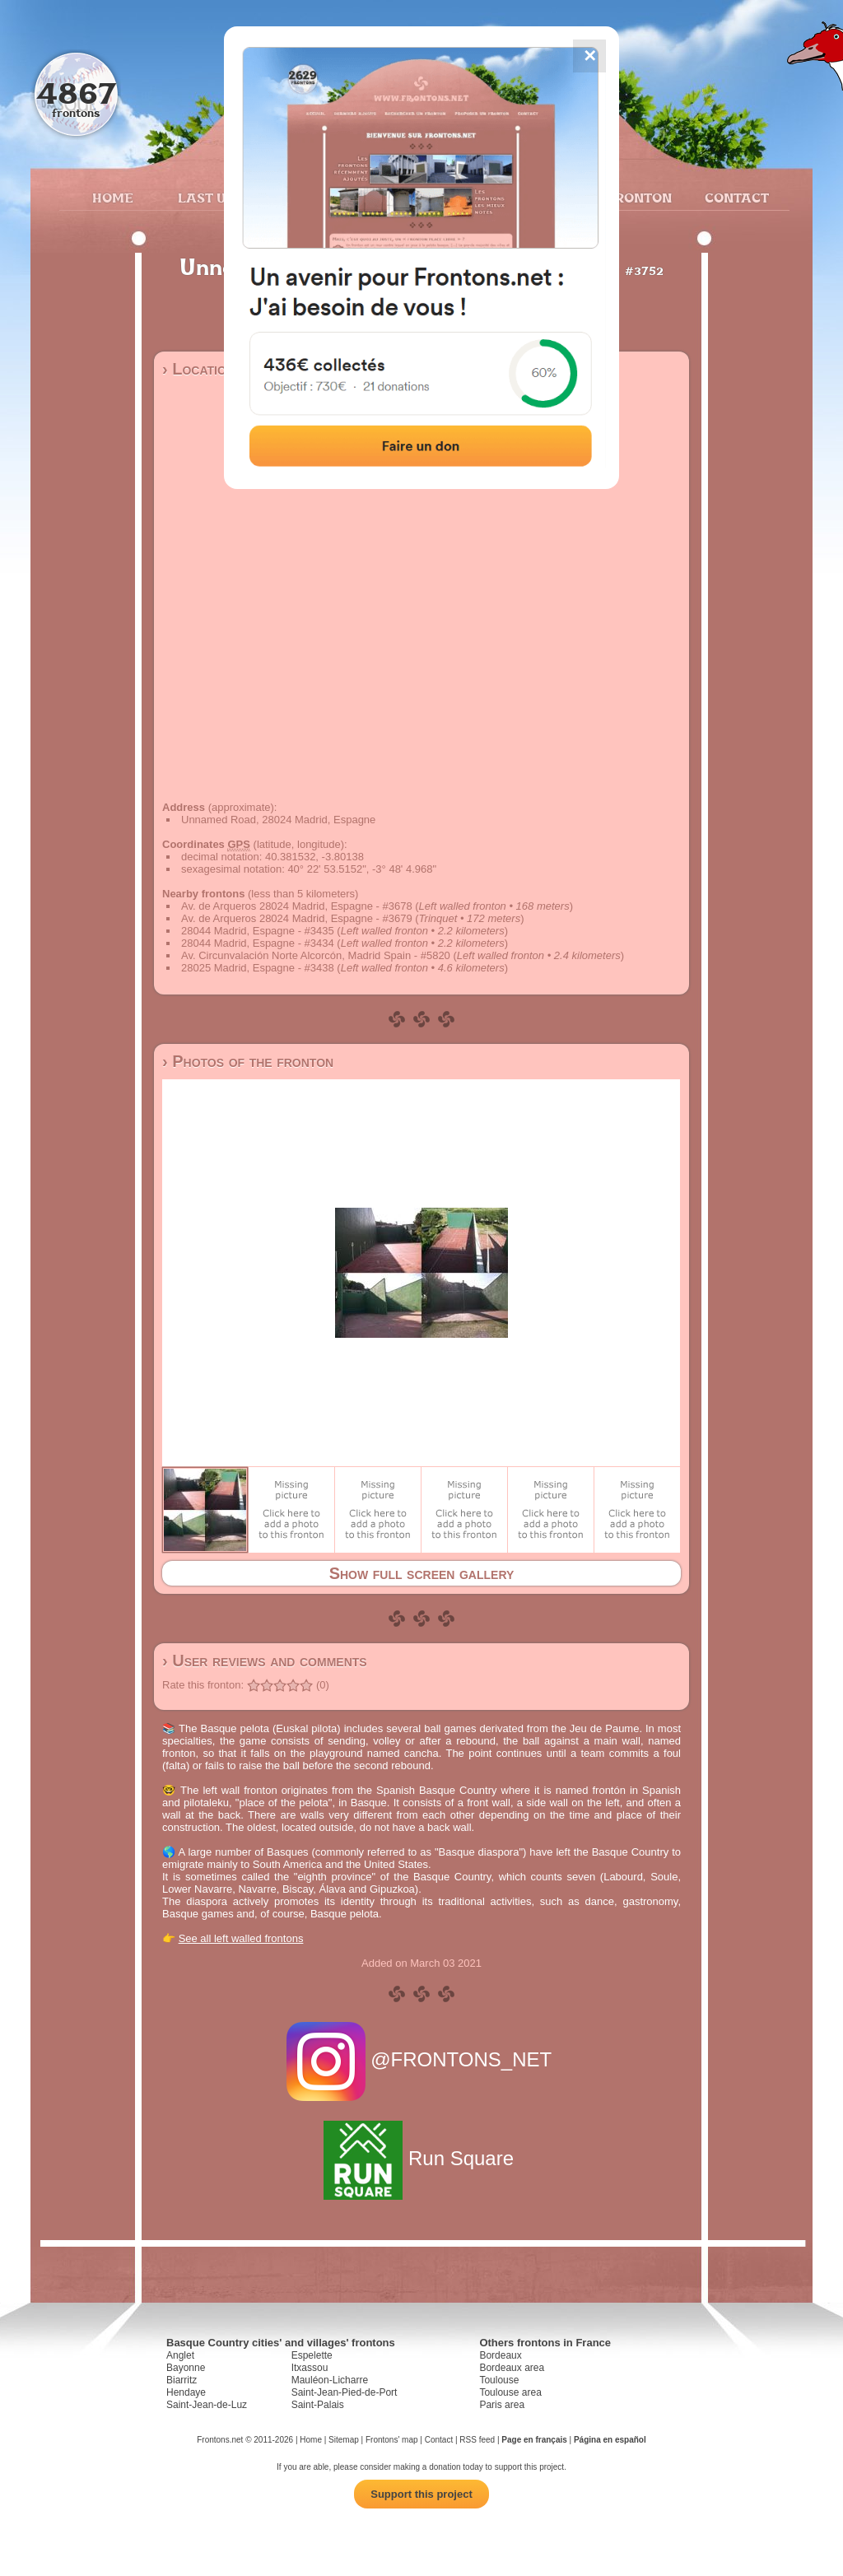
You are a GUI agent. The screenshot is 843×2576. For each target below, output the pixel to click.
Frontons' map (392, 2439)
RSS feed (477, 2439)
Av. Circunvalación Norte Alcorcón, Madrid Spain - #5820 (315, 955)
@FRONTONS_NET (421, 2059)
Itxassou (309, 2367)
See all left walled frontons (241, 1938)
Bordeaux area (511, 2367)
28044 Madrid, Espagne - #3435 (257, 931)
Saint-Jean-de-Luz (206, 2405)
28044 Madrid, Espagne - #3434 (257, 943)
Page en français (533, 2439)
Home (112, 197)
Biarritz (181, 2380)
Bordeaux (500, 2355)
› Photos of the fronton (247, 1061)
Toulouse (499, 2380)
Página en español (610, 2439)
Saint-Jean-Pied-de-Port (344, 2392)
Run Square (421, 2158)
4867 (76, 92)
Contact (735, 197)
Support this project (421, 2494)
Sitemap (343, 2439)
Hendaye (186, 2392)
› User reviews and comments (264, 1660)
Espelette (312, 2355)
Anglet (180, 2355)
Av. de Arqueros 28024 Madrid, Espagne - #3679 (296, 918)
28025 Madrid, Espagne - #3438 (257, 968)
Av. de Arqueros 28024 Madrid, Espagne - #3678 (296, 906)
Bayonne (185, 2367)
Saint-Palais (317, 2405)
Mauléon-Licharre (329, 2380)
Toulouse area (510, 2392)
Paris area (501, 2405)
